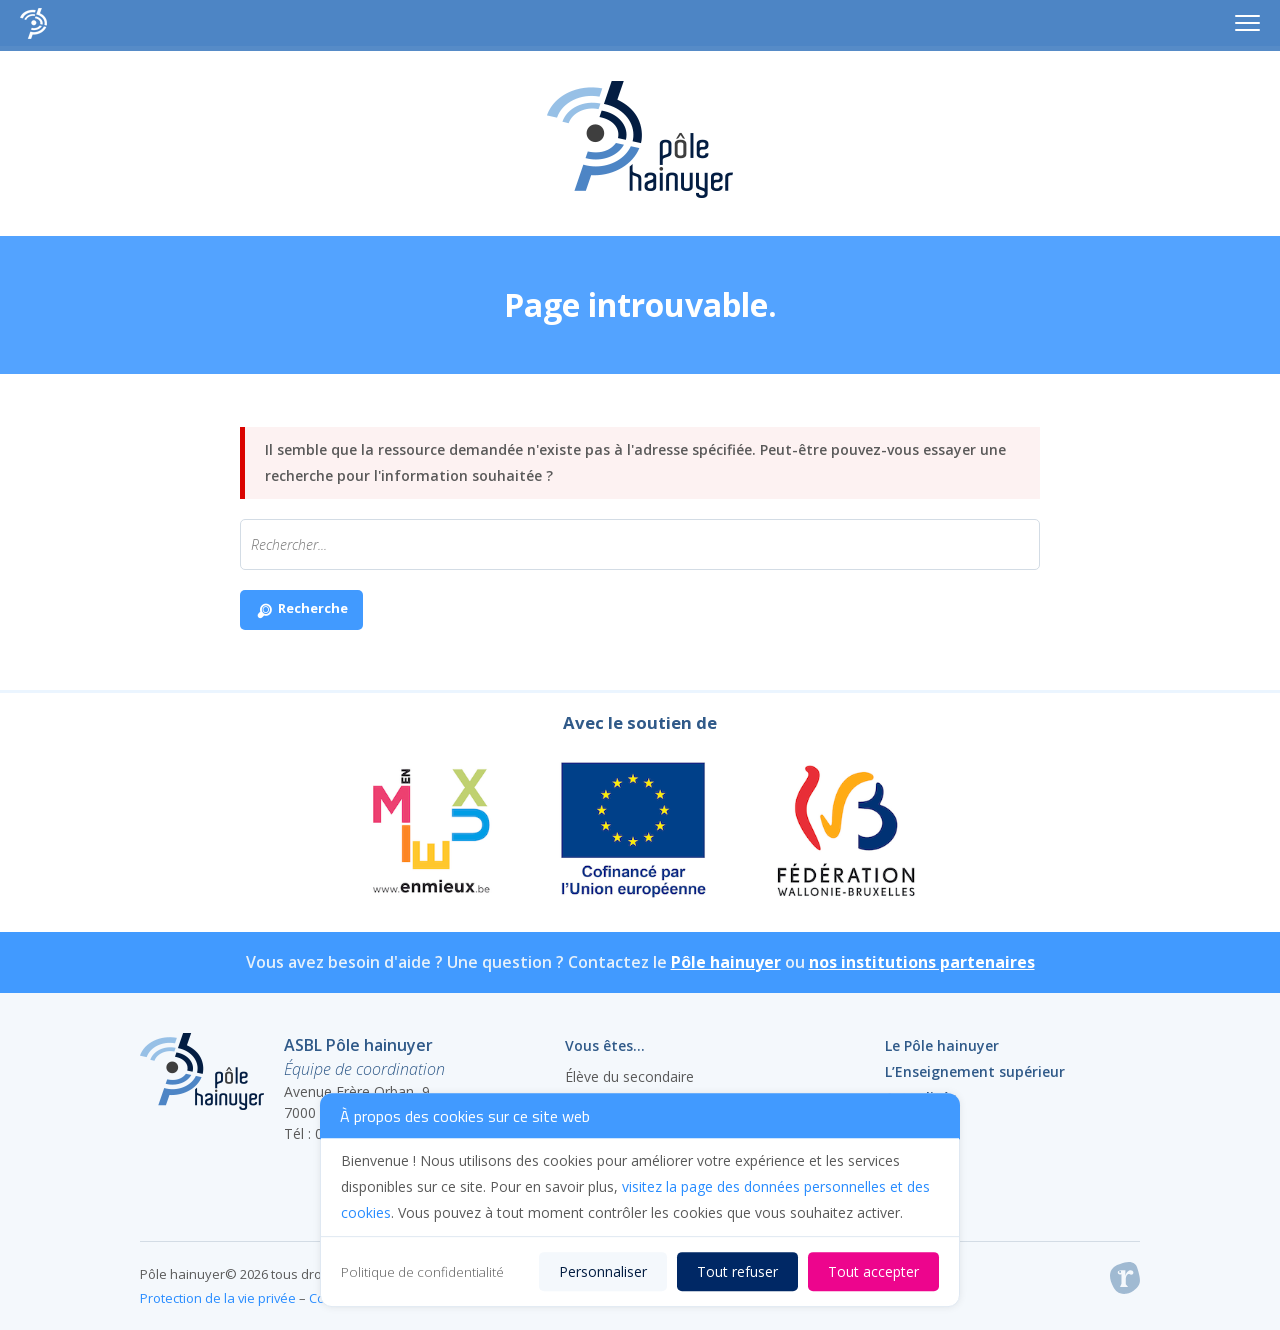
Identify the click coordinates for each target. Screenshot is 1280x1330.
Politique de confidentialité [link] (422, 1272)
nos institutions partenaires (922, 962)
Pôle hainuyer (726, 962)
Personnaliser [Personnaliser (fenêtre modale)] (603, 1271)
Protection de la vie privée (218, 1298)
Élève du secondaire (629, 1076)
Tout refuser (737, 1271)
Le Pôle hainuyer (942, 1045)
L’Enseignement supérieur (975, 1071)
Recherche (301, 611)
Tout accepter (873, 1271)
